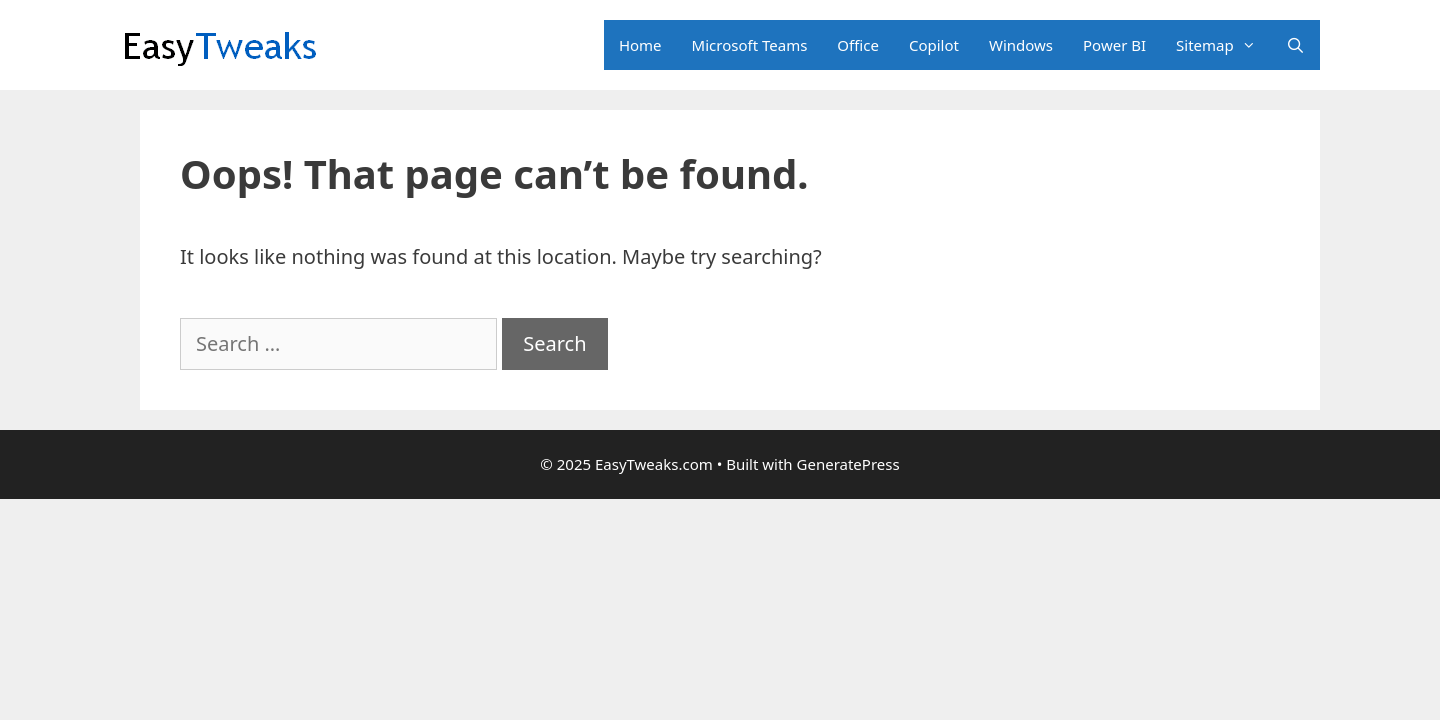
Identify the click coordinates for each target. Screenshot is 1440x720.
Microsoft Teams (750, 45)
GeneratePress (848, 464)
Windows (1021, 45)
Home (640, 45)
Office (858, 45)
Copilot (934, 45)
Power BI (1114, 45)
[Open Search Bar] (1295, 45)
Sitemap (1223, 45)
